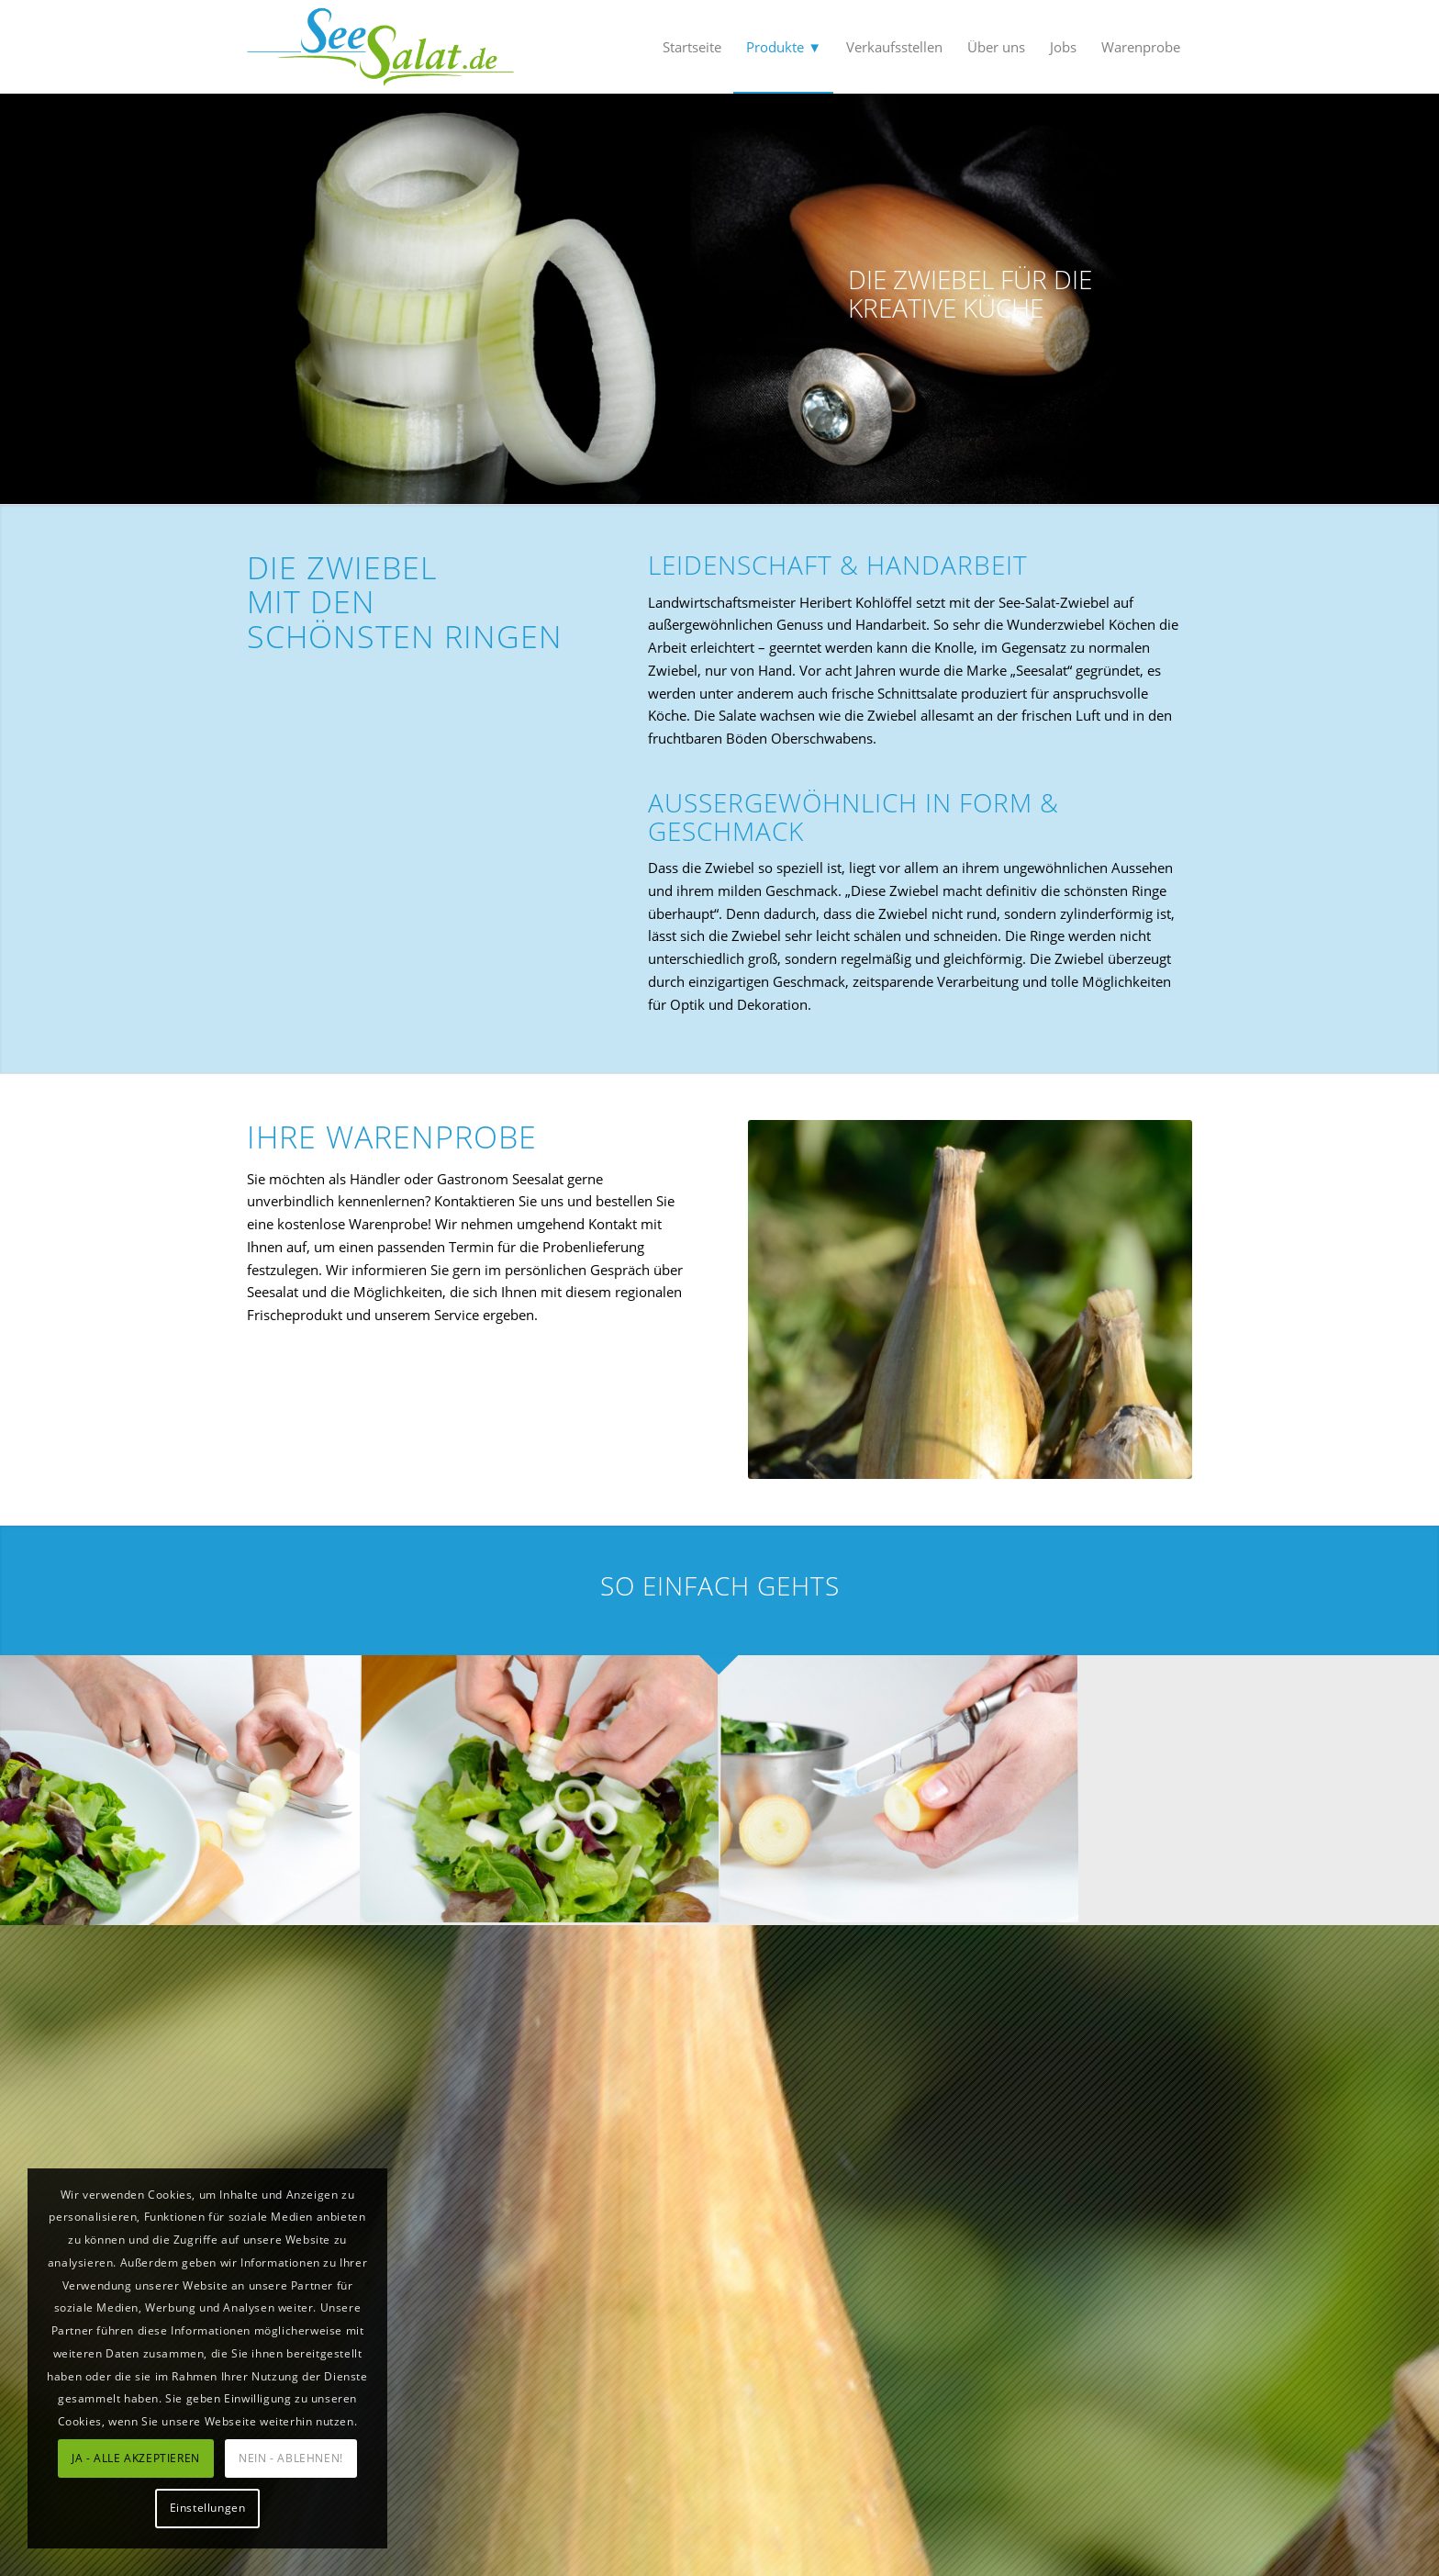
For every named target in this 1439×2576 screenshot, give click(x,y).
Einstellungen (208, 2507)
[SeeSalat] (380, 47)
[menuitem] (692, 47)
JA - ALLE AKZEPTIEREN (136, 2458)
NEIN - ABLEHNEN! (291, 2458)
